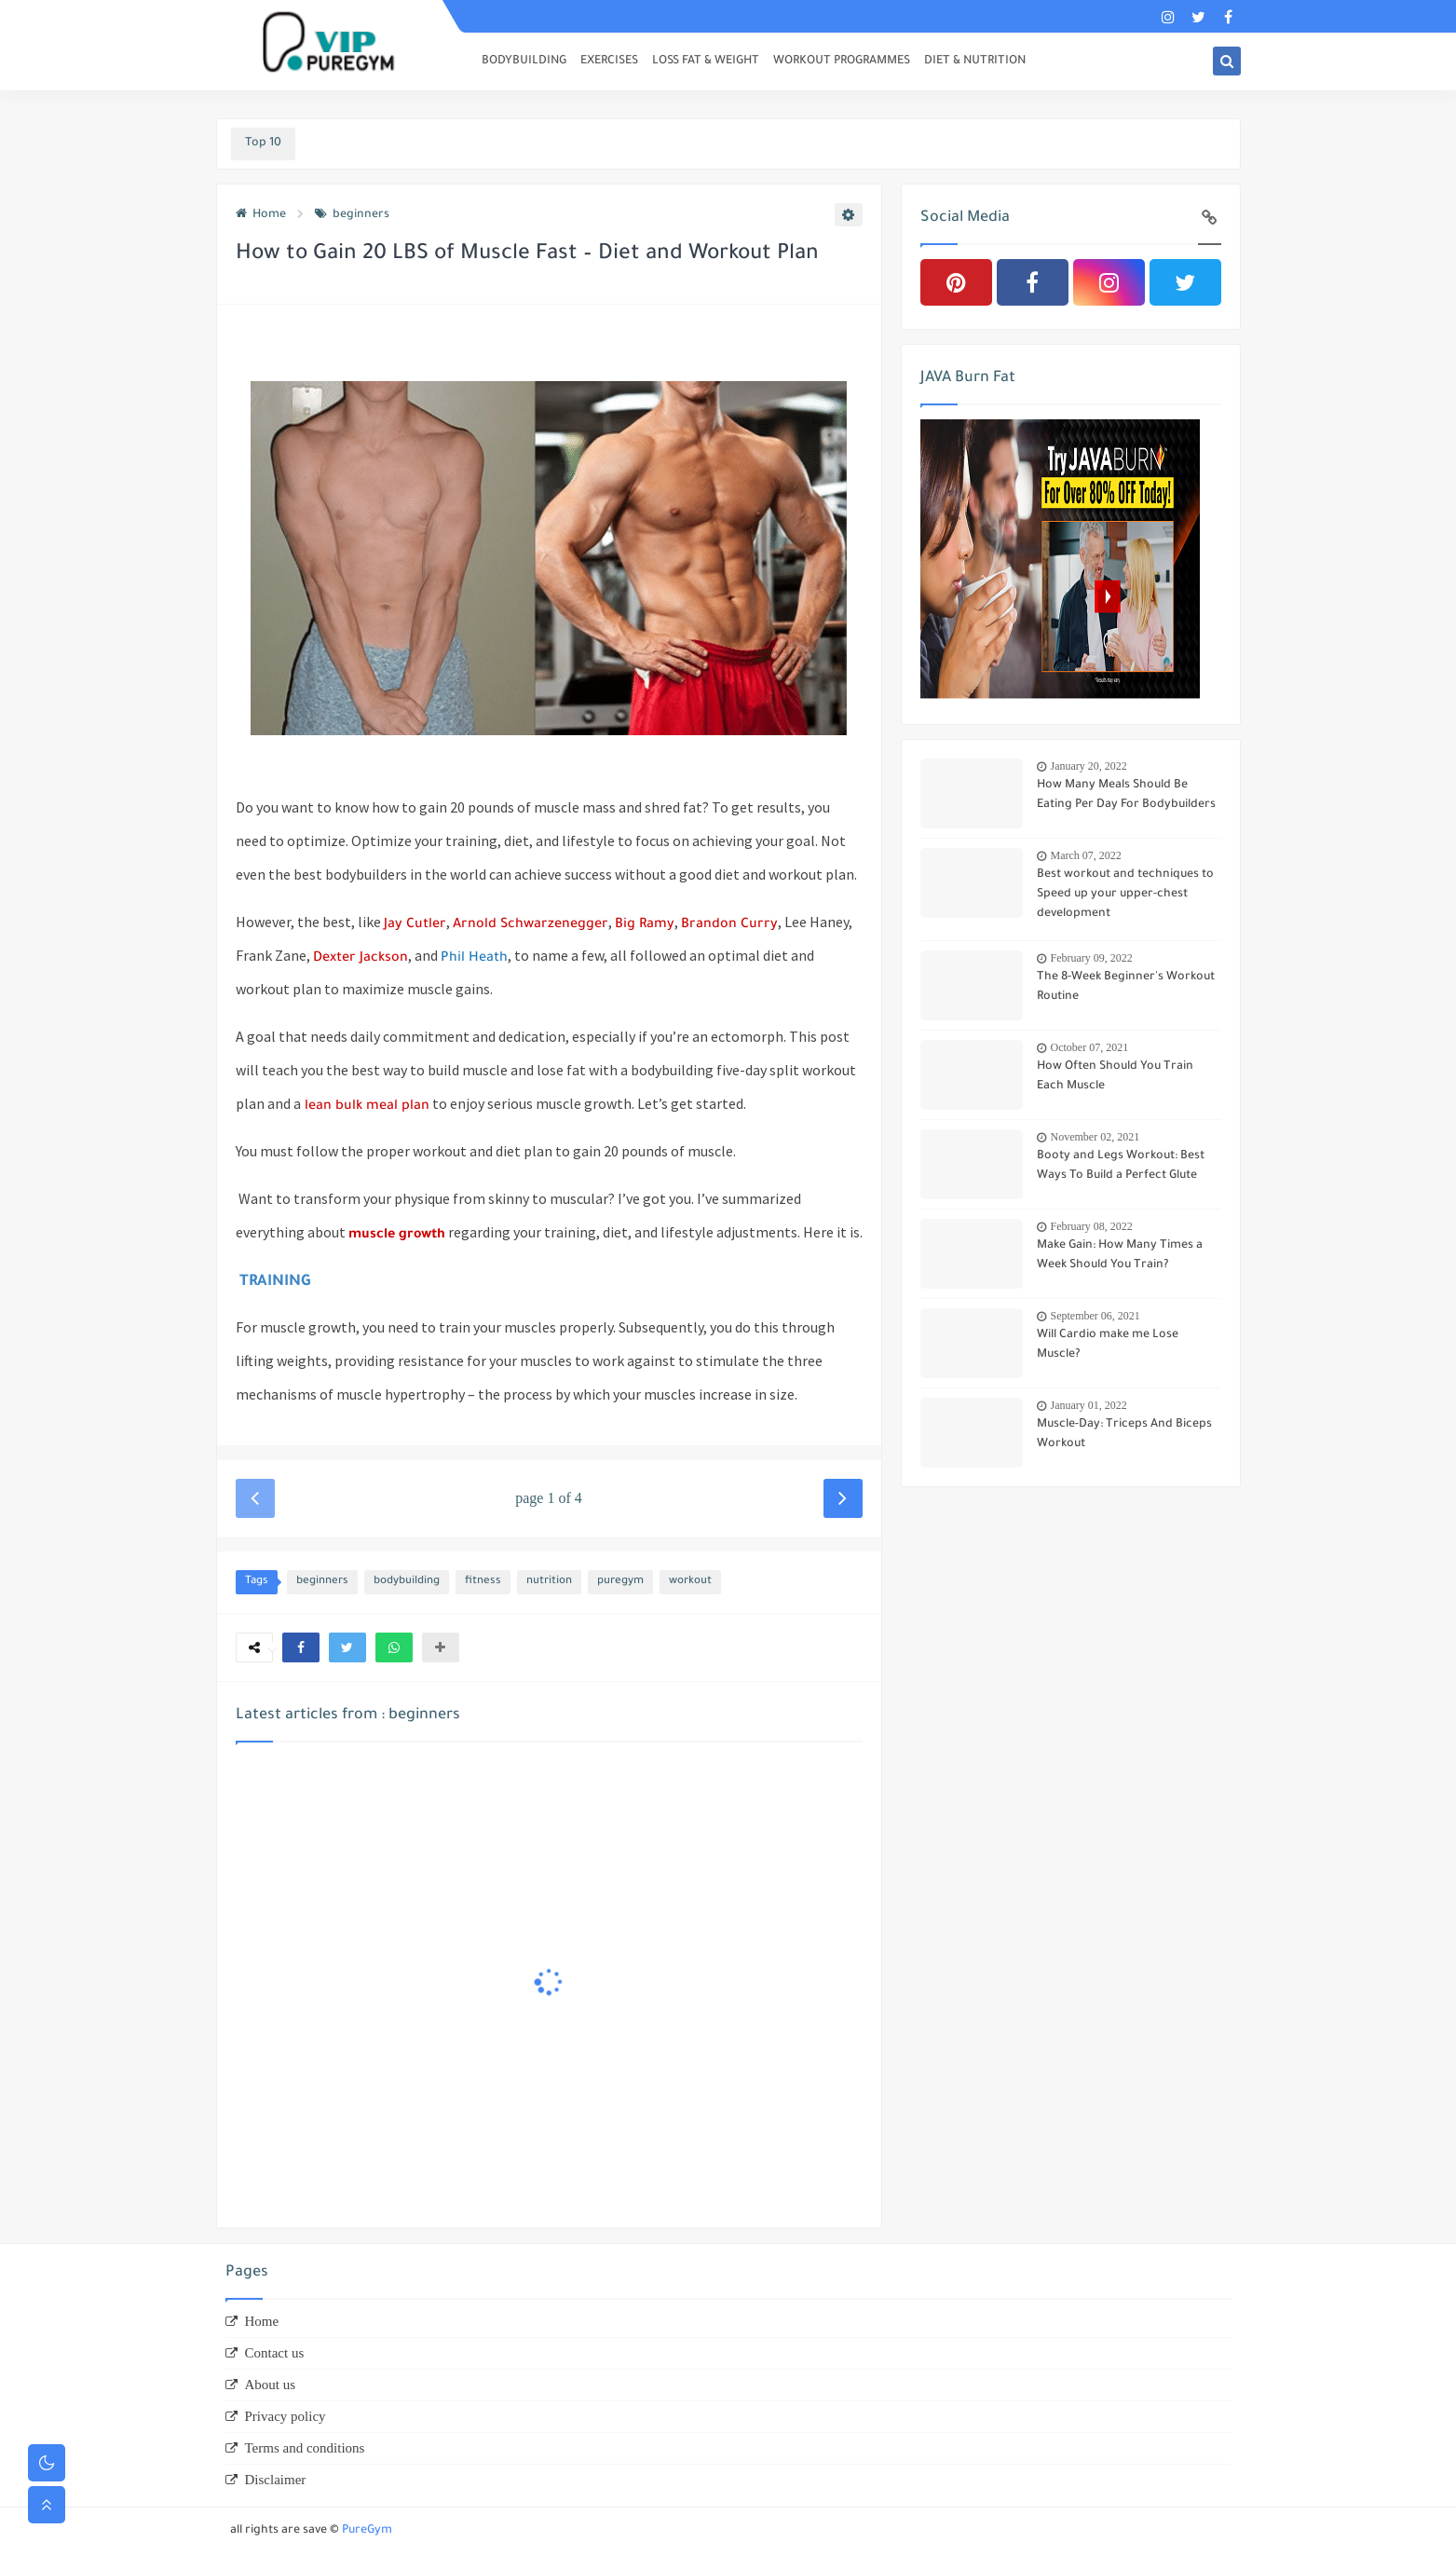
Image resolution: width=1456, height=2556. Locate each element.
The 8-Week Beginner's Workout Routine (1126, 987)
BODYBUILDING (524, 61)
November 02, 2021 (1095, 1136)
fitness (483, 1582)
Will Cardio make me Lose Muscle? (1107, 1345)
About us (270, 2384)
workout (690, 1582)
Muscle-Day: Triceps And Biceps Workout (1124, 1434)
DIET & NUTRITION (975, 61)
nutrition (549, 1582)
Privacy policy (285, 2416)
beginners (352, 215)
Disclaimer (275, 2479)
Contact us (275, 2352)
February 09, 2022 (1092, 957)
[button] (301, 1647)
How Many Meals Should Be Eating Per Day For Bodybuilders (1126, 795)
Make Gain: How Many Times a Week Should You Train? (1120, 1255)
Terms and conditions (305, 2447)
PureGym (367, 2530)
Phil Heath (474, 958)
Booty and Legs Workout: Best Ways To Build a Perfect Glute (1120, 1166)
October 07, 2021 (1090, 1047)
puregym (620, 1582)
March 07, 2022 (1086, 855)
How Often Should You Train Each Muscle (1115, 1076)
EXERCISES (609, 61)
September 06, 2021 (1095, 1315)
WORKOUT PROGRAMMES (841, 61)
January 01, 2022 (1089, 1405)
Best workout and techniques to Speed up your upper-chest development (1125, 894)
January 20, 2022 (1089, 765)
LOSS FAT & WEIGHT (705, 61)
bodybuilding (407, 1582)
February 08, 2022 (1092, 1226)
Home (261, 215)
